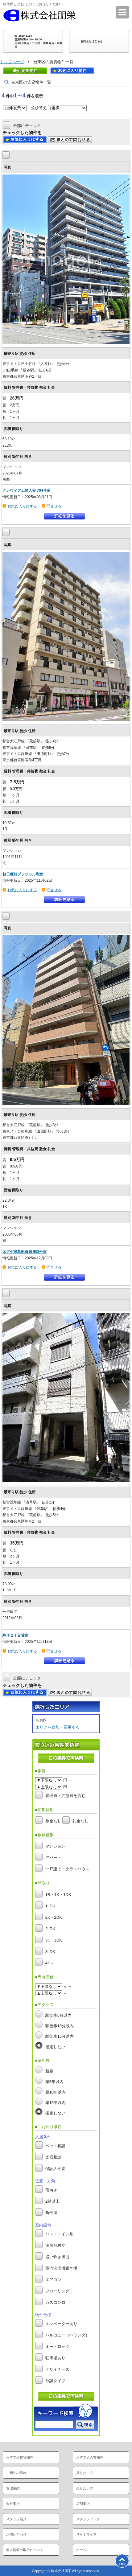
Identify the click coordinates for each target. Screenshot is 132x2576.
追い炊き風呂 (57, 2257)
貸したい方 (84, 2473)
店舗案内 (83, 2503)
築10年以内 (55, 2092)
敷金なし (53, 1821)
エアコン (53, 2280)
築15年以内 (55, 2102)
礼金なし (80, 1821)
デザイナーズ (57, 2369)
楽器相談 (53, 2157)
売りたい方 (84, 2488)
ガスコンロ (55, 2302)
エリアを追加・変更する (57, 1727)
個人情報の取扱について (24, 2550)
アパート (53, 1858)
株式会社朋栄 (39, 15)
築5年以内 (54, 2081)
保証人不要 (55, 2169)
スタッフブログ (88, 2519)
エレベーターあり (61, 2324)
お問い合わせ (16, 2534)
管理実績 (13, 2488)
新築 (49, 2071)
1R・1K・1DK (58, 1894)
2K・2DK (53, 1917)
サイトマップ (86, 2534)
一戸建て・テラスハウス (67, 1869)
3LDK (50, 1951)
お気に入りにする (22, 506)
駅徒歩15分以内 (59, 2036)
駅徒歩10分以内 (59, 2026)
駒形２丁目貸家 (15, 1635)
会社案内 (13, 2503)
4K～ (49, 1963)
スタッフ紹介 (16, 2519)
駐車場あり (55, 2358)
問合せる (54, 506)
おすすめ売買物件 (89, 2457)
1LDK (50, 1906)
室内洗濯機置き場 (61, 2268)
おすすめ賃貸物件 (19, 2457)
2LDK (50, 1928)
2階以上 (52, 2201)
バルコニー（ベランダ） (67, 2335)
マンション (55, 1846)
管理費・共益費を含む (65, 1796)
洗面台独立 (55, 2245)
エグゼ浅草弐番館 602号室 (24, 1251)
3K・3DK (53, 1940)
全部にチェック (27, 125)
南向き (51, 2190)
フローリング (57, 2291)
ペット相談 (55, 2146)
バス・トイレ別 (59, 2234)
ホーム (81, 2550)
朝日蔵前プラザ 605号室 (22, 874)
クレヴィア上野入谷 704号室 (26, 490)
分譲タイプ (55, 2381)
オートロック (57, 2346)
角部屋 (51, 2213)
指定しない (55, 2047)
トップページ (12, 61)
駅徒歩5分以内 (58, 2015)
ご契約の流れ (16, 2473)
